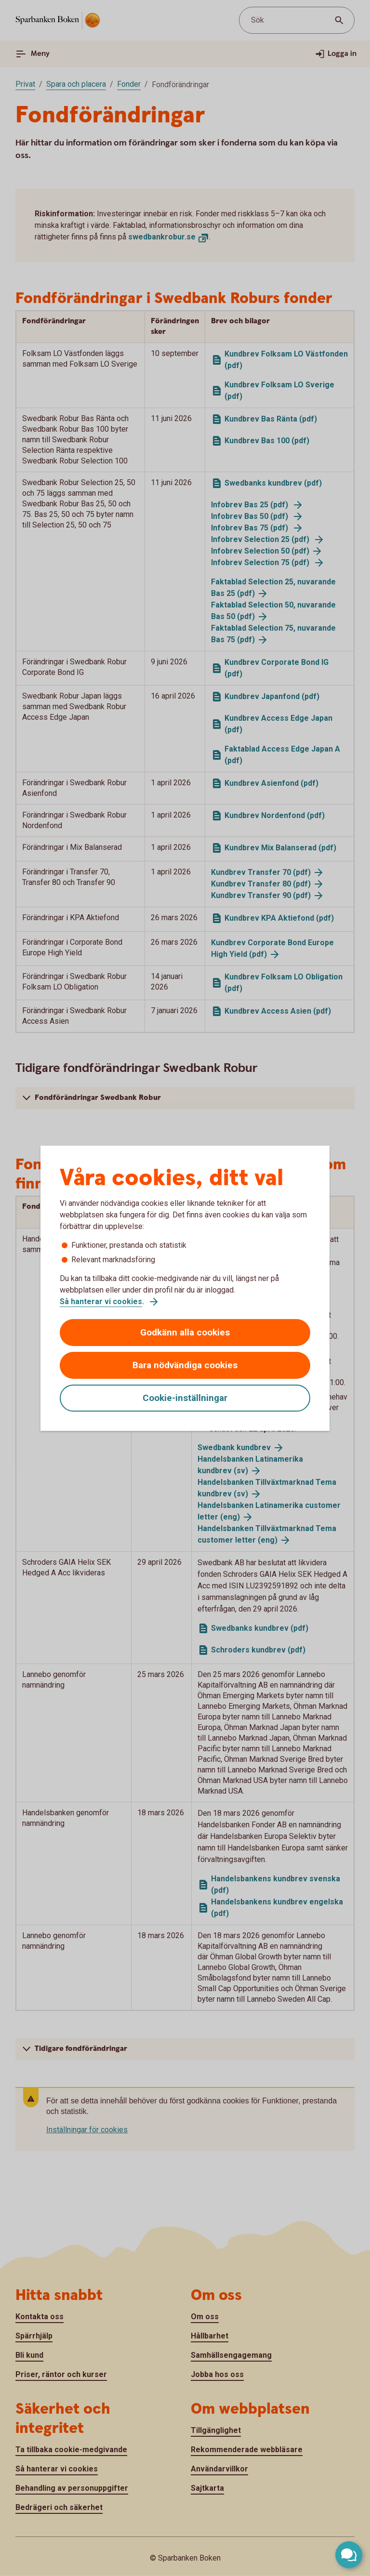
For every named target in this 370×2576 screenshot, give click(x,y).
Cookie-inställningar (185, 1397)
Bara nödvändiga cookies (185, 1365)
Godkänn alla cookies (185, 1332)
